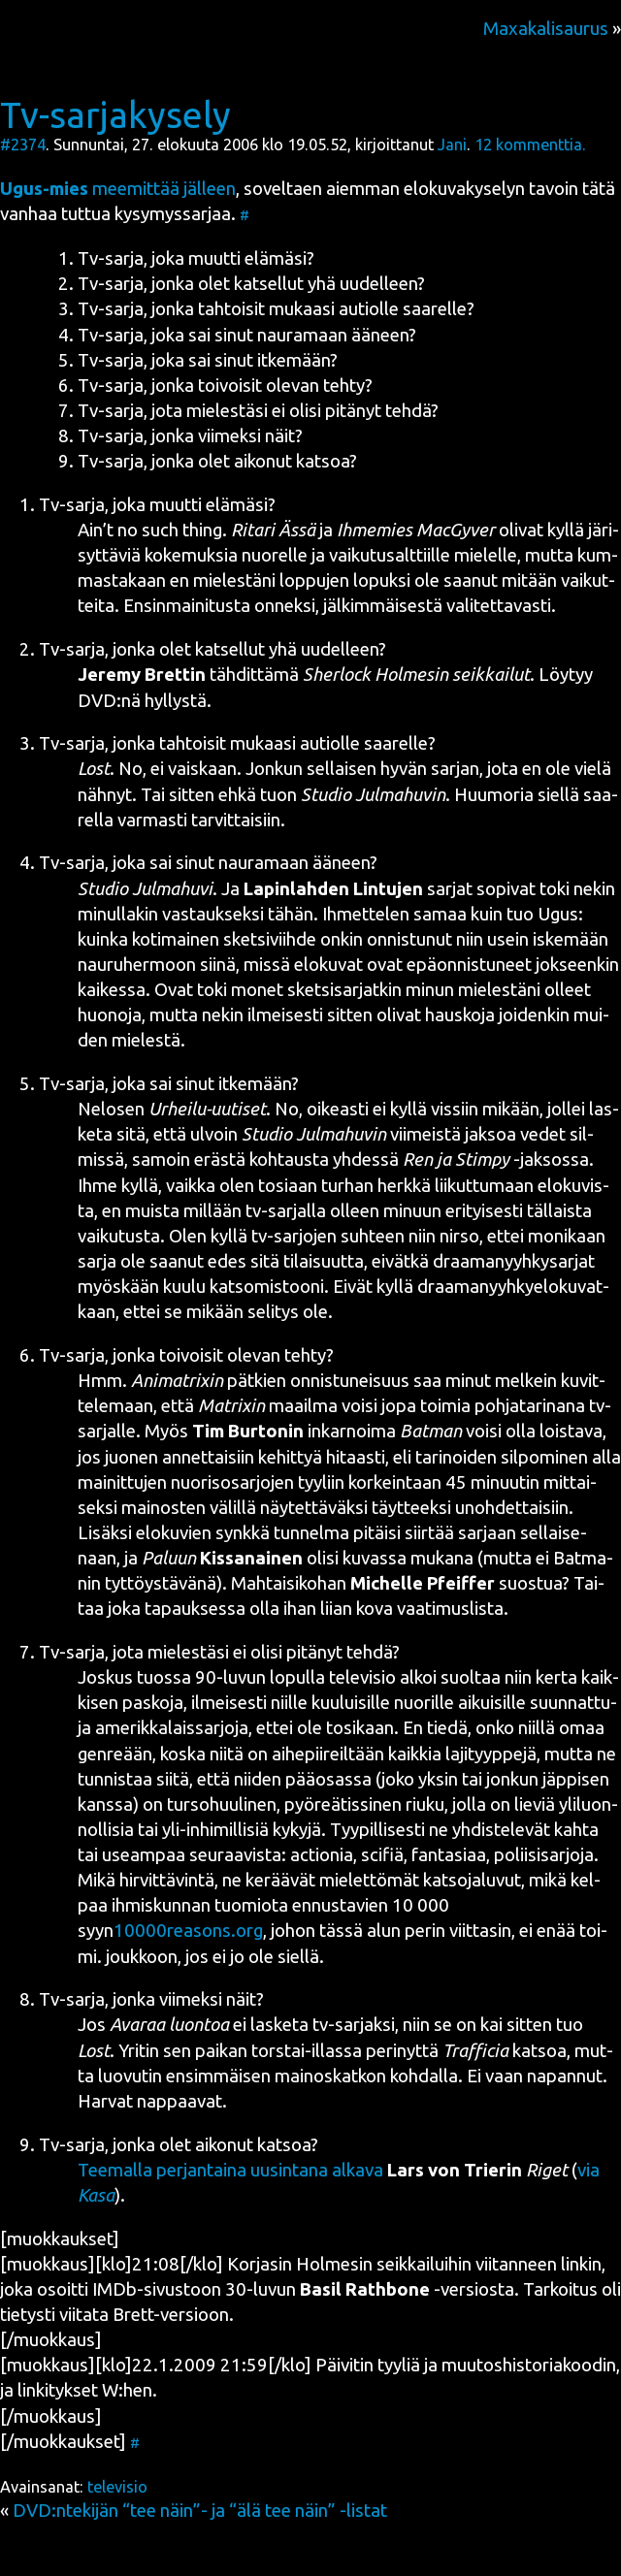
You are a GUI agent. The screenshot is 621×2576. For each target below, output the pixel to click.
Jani (452, 144)
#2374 (23, 144)
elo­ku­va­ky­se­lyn (464, 188)
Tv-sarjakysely (115, 114)
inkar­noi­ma (327, 1431)
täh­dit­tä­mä (304, 674)
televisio (117, 2487)
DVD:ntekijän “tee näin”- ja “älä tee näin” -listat (200, 2510)
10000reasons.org (188, 1930)
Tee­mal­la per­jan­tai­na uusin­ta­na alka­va (230, 2170)
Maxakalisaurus (545, 28)
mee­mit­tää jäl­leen (118, 188)
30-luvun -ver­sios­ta (369, 2289)
